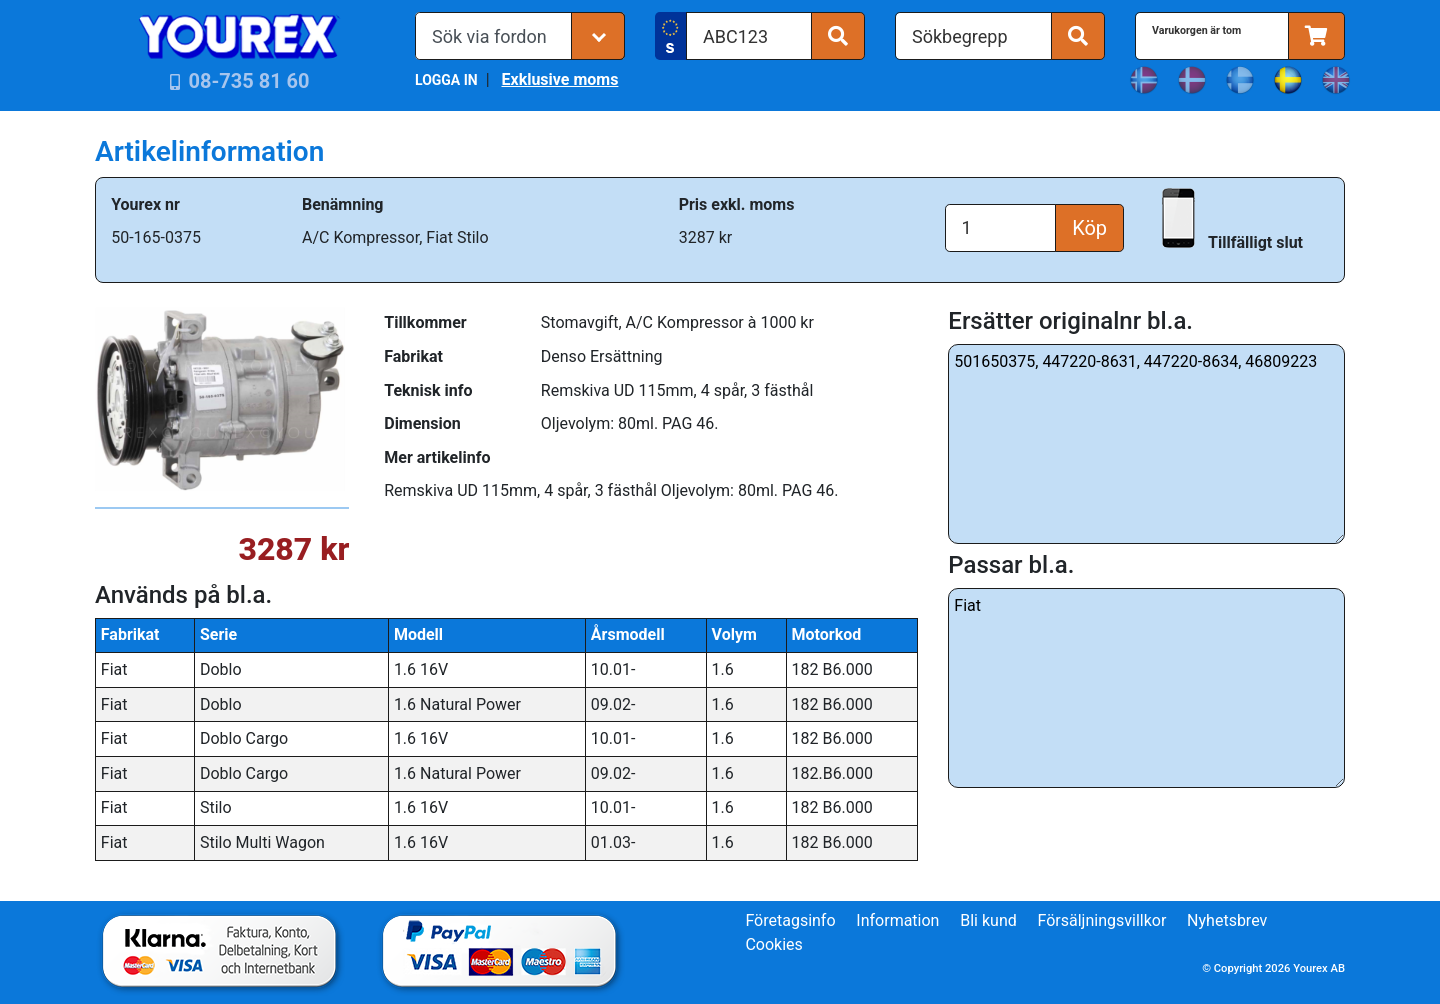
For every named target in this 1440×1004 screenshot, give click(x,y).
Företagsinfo (790, 920)
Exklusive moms (559, 79)
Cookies (773, 944)
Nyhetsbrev (1227, 920)
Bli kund (988, 920)
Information (897, 920)
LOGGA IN (446, 80)
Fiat (1146, 688)
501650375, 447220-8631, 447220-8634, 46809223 (1146, 444)
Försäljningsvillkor (1102, 920)
